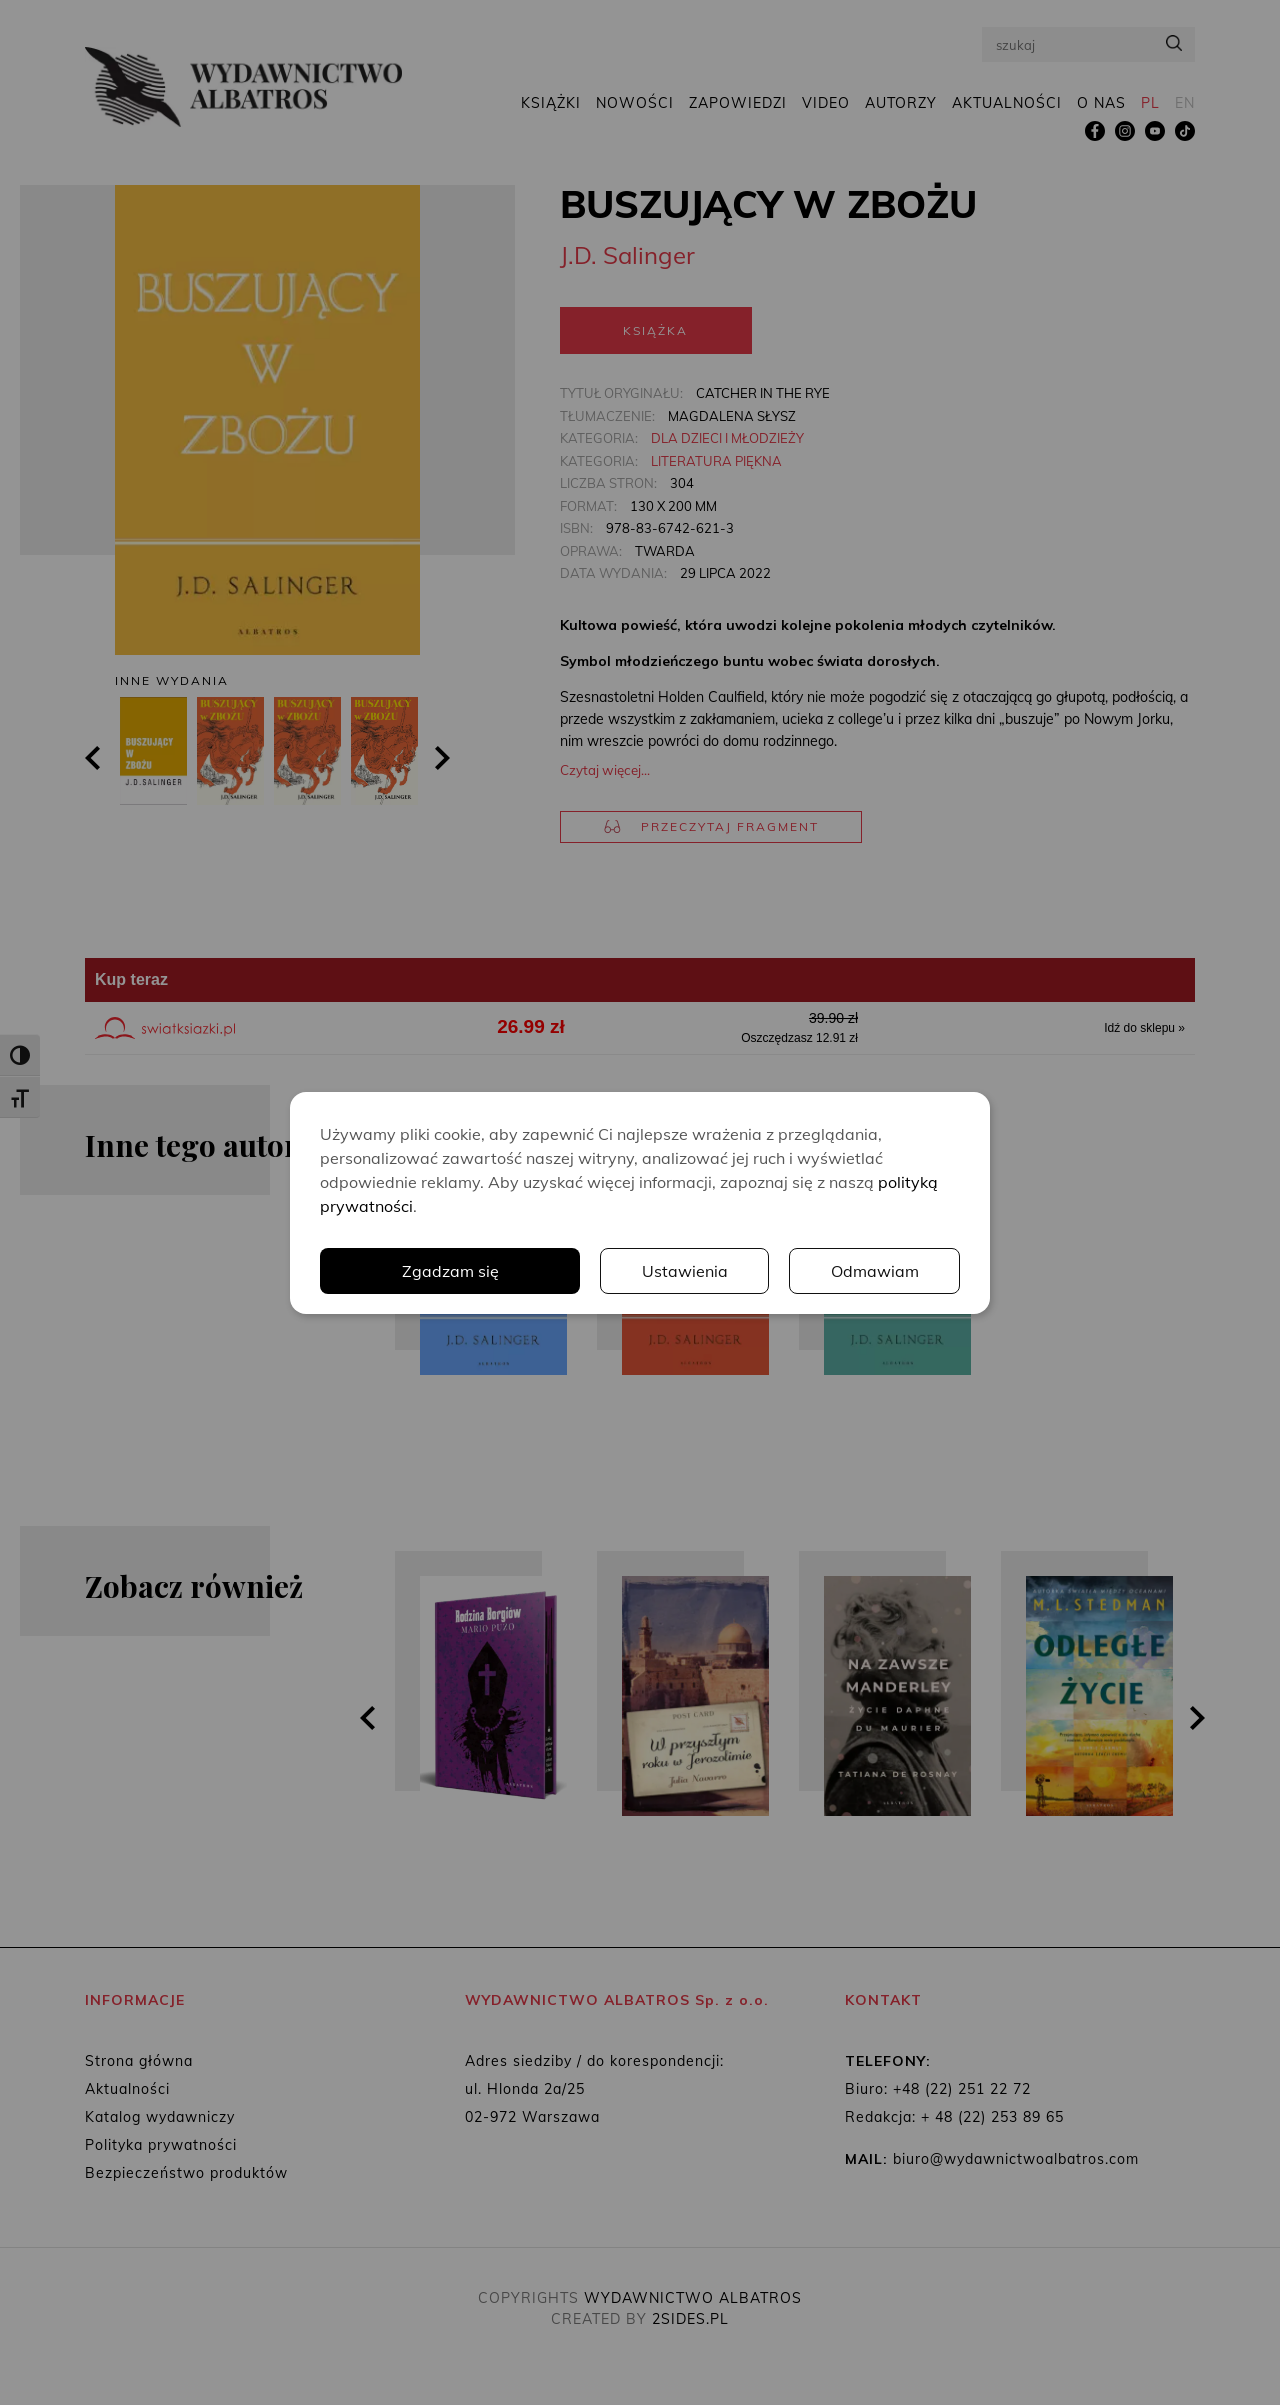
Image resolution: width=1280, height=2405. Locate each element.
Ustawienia (685, 1271)
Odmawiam (875, 1271)
